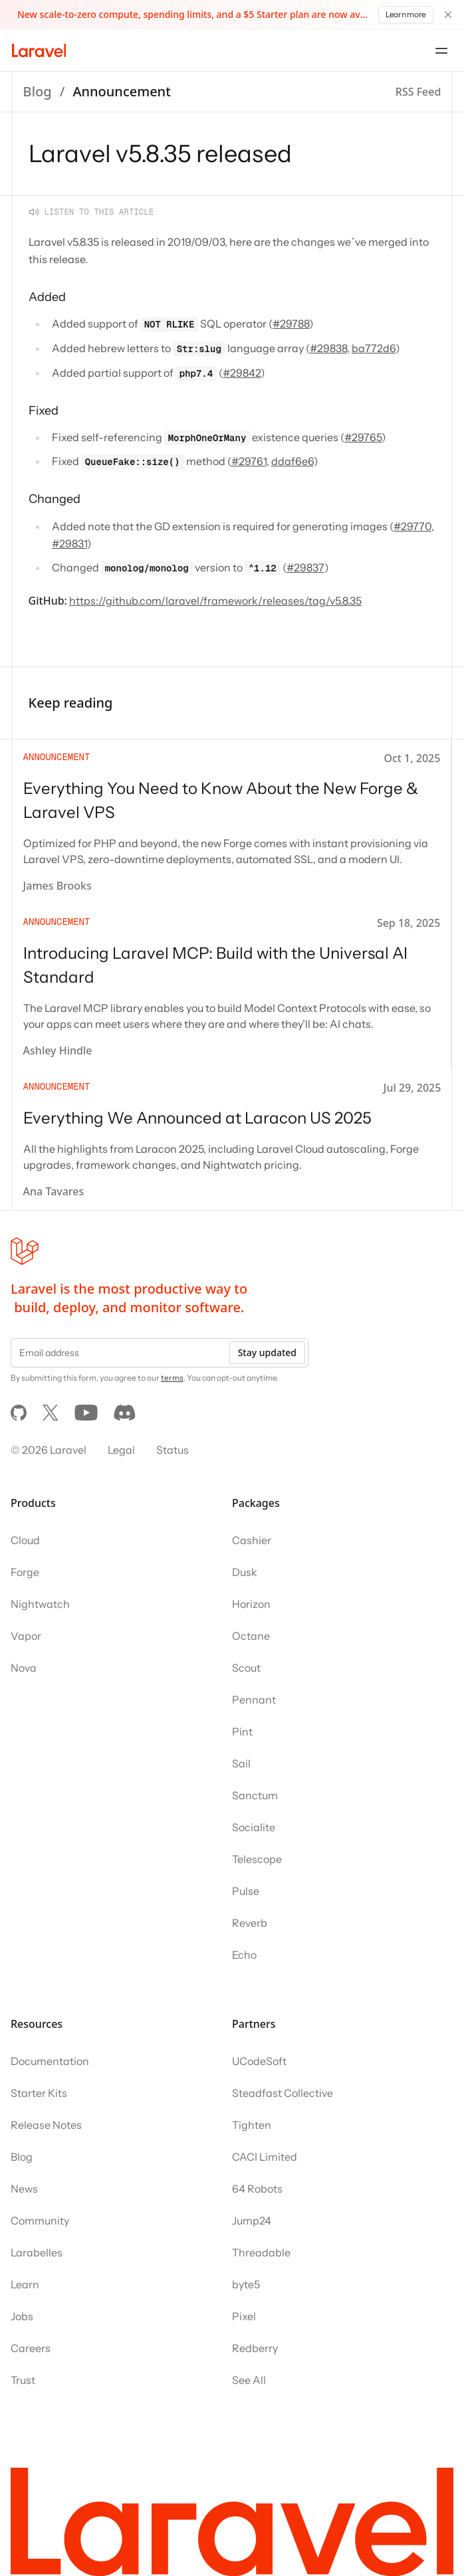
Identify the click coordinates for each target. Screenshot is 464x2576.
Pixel (244, 2316)
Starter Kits (39, 2093)
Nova (24, 1667)
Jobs (22, 2316)
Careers (31, 2348)
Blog (37, 91)
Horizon (251, 1604)
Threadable (261, 2252)
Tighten (251, 2124)
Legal (121, 1449)
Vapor (26, 1635)
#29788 (291, 323)
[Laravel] (39, 50)
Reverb (249, 1923)
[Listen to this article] (91, 212)
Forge (25, 1572)
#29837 (305, 567)
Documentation (50, 2061)
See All (249, 2380)
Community (40, 2220)
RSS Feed (418, 91)
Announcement (121, 91)
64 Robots (257, 2188)
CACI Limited (264, 2156)
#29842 (242, 372)
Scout (246, 1667)
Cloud (25, 1540)
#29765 (363, 437)
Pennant (254, 1699)
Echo (244, 1954)
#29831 (69, 543)
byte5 (246, 2284)
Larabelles (36, 2252)
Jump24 (251, 2220)
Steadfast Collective (282, 2093)
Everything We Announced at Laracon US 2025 (197, 1118)
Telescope (257, 1859)
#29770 (412, 526)
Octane (251, 1635)
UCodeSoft (259, 2061)
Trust (23, 2380)
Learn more (406, 14)
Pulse (245, 1891)
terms (172, 1378)
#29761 (249, 461)
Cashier (251, 1540)
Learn (25, 2284)
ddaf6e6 (292, 461)
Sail (241, 1763)
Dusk (244, 1572)
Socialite (253, 1827)
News (24, 2188)
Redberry (255, 2348)
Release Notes (46, 2124)
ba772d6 (374, 348)
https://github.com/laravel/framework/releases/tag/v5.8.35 (215, 600)
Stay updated (267, 1352)
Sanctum (255, 1795)
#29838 (328, 348)
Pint (242, 1731)
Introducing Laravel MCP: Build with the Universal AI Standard (215, 965)
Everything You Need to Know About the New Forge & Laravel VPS (220, 800)
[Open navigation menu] (441, 50)
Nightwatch (40, 1604)
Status (172, 1449)
